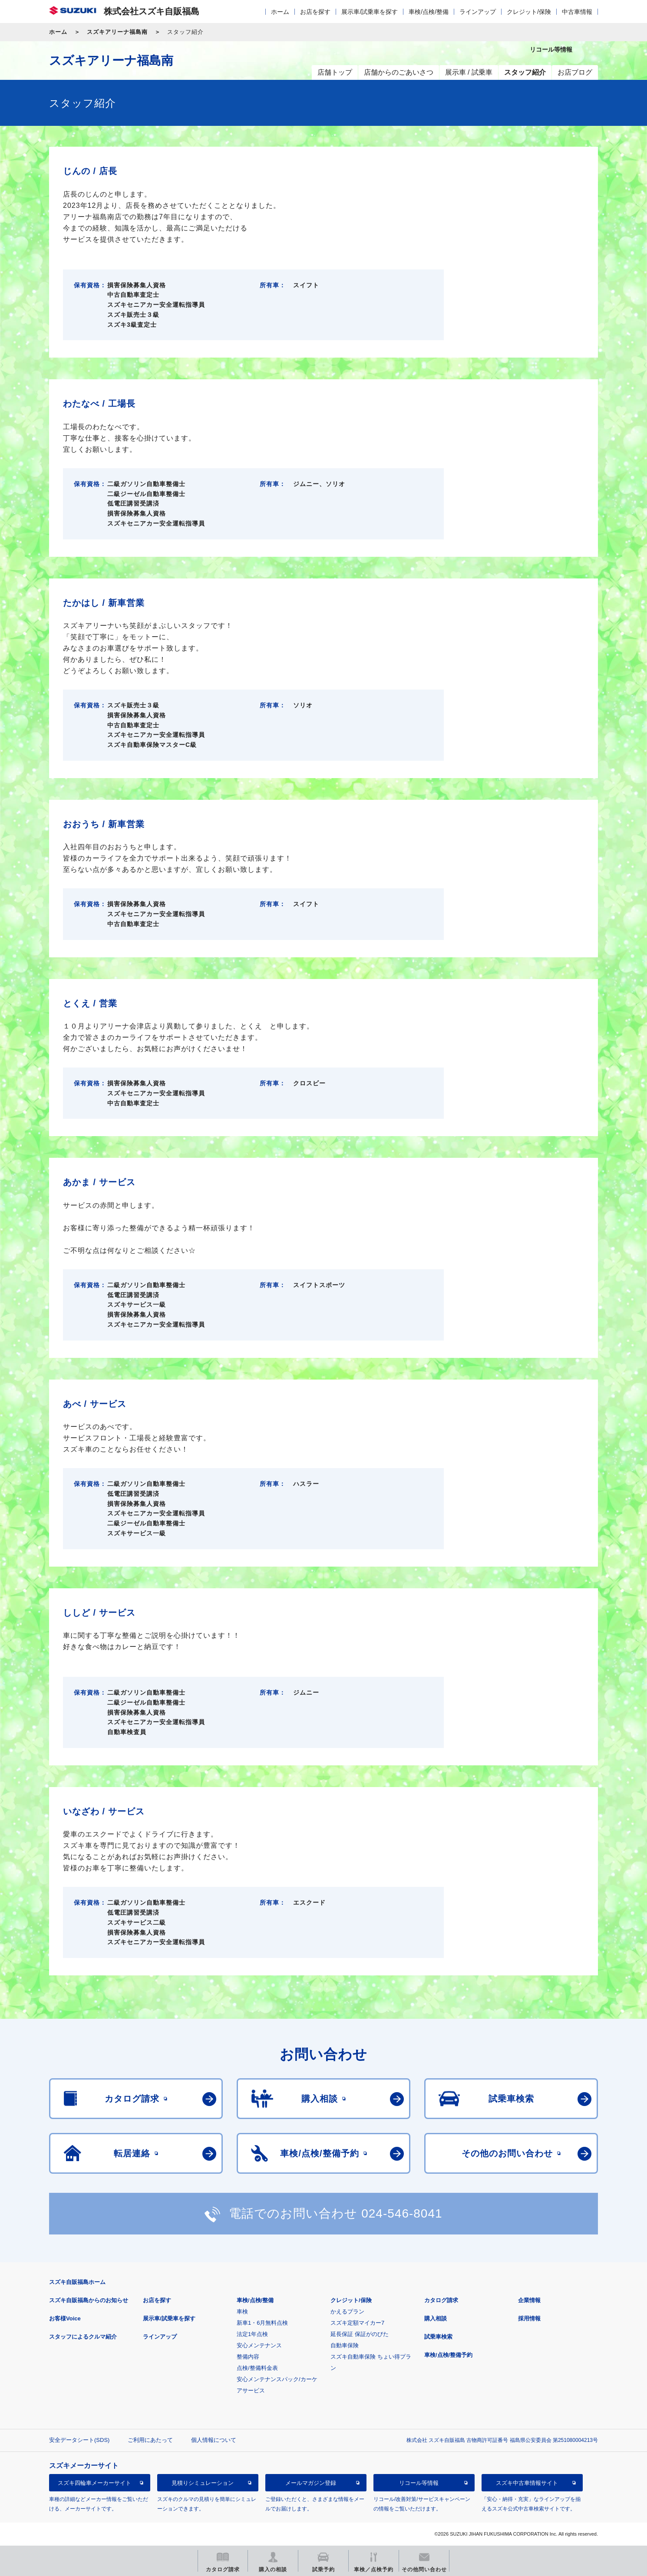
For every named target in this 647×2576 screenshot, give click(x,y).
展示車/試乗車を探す (369, 12)
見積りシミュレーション (203, 2483)
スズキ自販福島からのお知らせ (88, 2300)
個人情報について (213, 2440)
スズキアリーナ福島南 (117, 32)
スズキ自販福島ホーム (77, 2282)
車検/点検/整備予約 (448, 2355)
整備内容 (248, 2356)
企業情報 (529, 2300)
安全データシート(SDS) (79, 2440)
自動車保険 (344, 2345)
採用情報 (529, 2318)
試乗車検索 (438, 2336)
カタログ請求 (441, 2300)
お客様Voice (65, 2318)
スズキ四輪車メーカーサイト (94, 2483)
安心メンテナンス (259, 2345)
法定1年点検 (252, 2334)
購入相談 (435, 2318)
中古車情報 (577, 12)
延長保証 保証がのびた (359, 2334)
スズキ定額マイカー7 (357, 2323)
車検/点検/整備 (429, 12)
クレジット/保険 (529, 12)
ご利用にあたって (150, 2440)
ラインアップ (477, 12)
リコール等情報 (419, 2483)
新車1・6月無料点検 (262, 2323)
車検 (242, 2311)
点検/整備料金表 (257, 2368)
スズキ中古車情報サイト (527, 2483)
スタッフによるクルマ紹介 (83, 2336)
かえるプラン (347, 2311)
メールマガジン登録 (310, 2483)
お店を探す (315, 12)
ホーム (280, 12)
